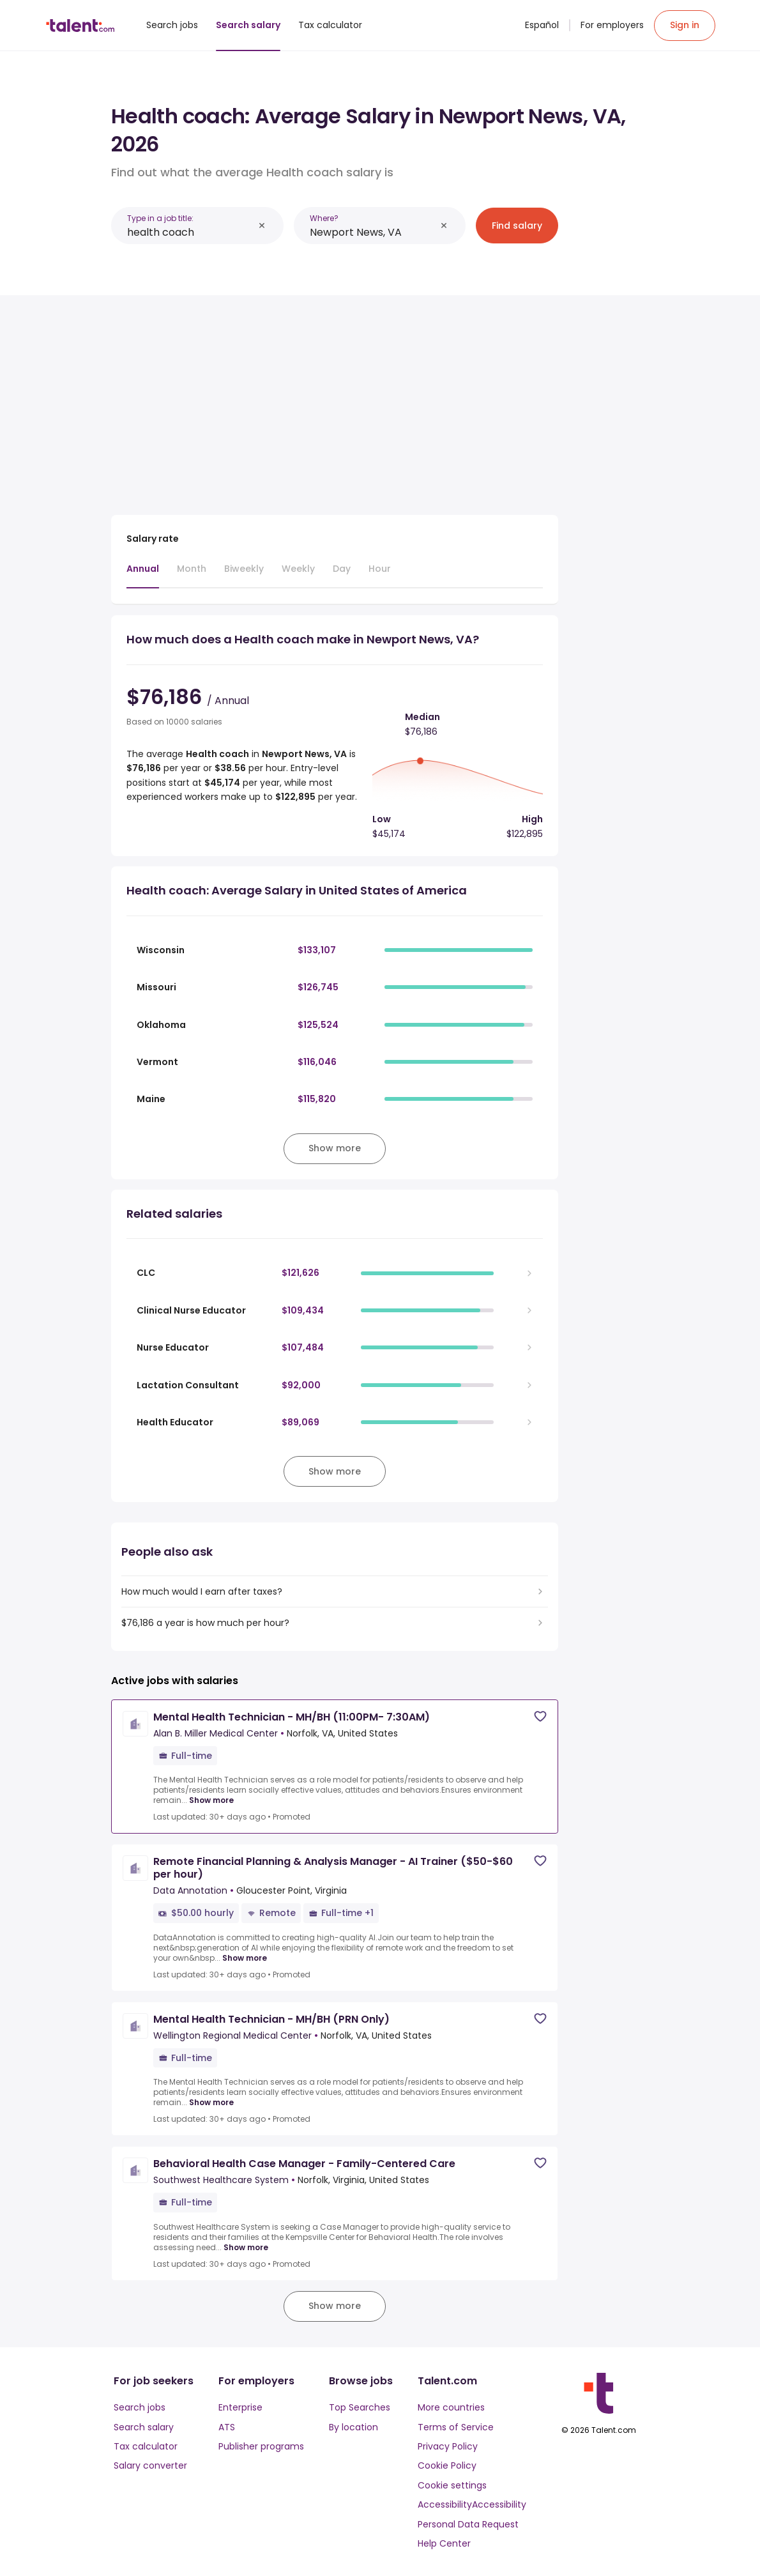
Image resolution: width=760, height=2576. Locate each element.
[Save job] (540, 1716)
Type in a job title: (160, 218)
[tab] (142, 575)
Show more (211, 1800)
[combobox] (190, 232)
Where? (324, 218)
